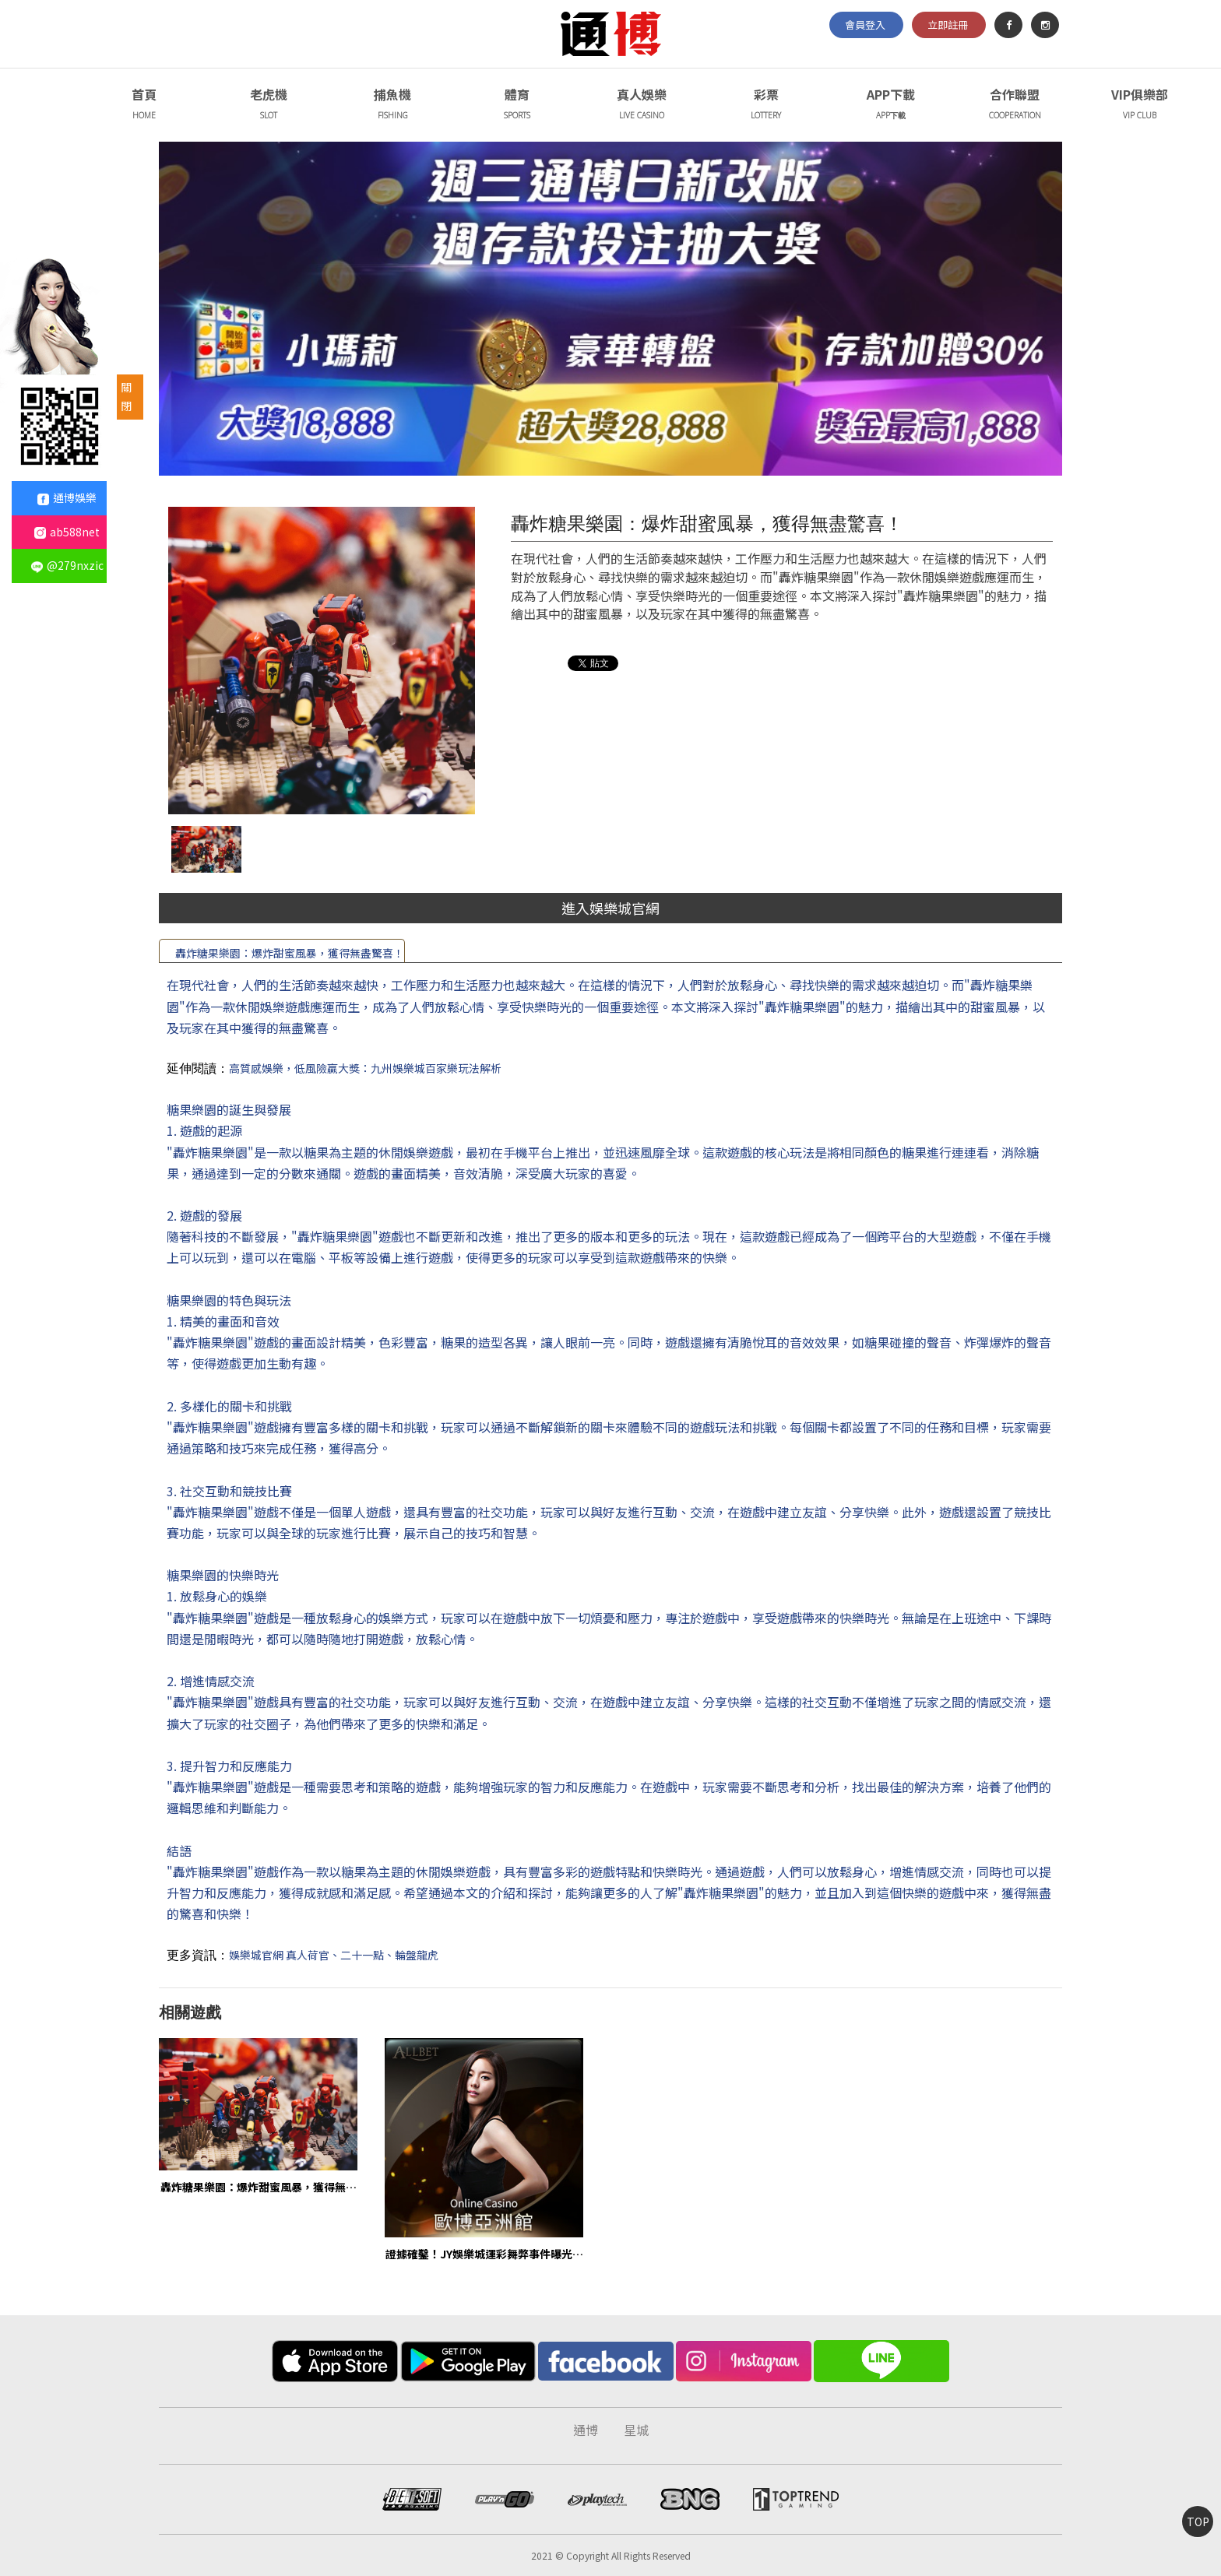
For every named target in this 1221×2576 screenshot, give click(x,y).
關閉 (126, 396)
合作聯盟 (1015, 105)
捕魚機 (393, 105)
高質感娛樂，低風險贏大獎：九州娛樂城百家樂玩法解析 (365, 1068)
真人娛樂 (642, 105)
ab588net (67, 531)
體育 (517, 105)
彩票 (766, 105)
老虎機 (268, 105)
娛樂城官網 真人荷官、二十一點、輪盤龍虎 (333, 1955)
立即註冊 (947, 24)
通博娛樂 (67, 497)
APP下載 (890, 105)
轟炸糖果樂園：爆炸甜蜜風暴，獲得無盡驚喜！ (289, 953)
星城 (636, 2429)
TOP (1198, 2521)
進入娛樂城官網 (610, 908)
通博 (585, 2429)
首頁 (144, 105)
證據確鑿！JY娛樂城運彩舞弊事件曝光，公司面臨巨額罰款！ (484, 2253)
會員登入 (865, 24)
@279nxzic (67, 565)
